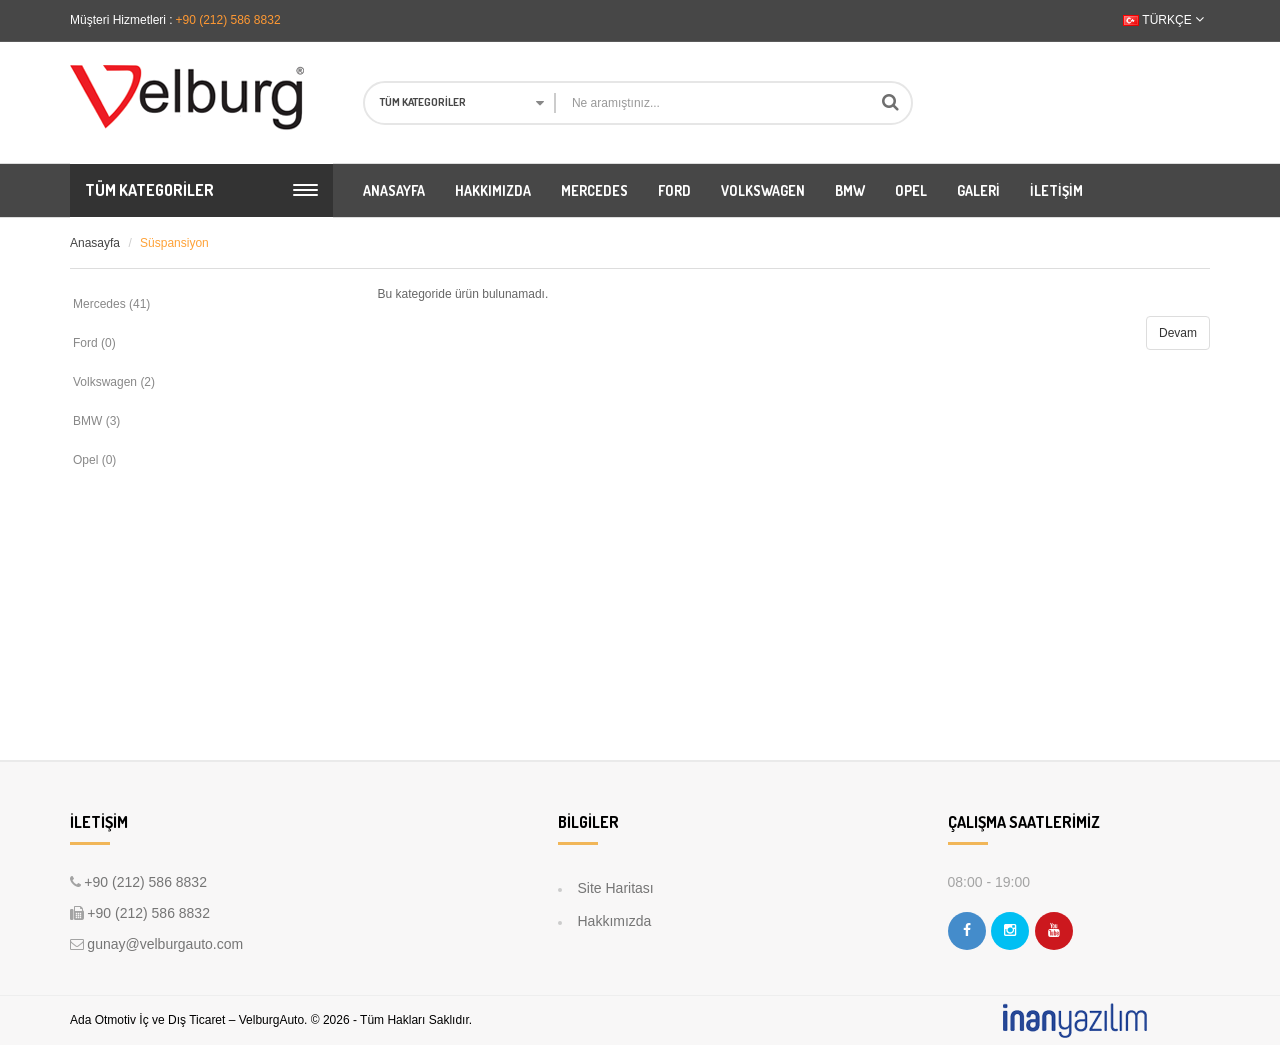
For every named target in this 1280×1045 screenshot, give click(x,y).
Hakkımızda (615, 921)
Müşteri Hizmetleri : (121, 20)
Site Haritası (616, 888)
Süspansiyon (174, 243)
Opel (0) (94, 460)
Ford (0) (94, 343)
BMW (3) (96, 421)
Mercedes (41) (111, 304)
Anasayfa (95, 243)
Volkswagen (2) (114, 382)
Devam (1178, 333)
